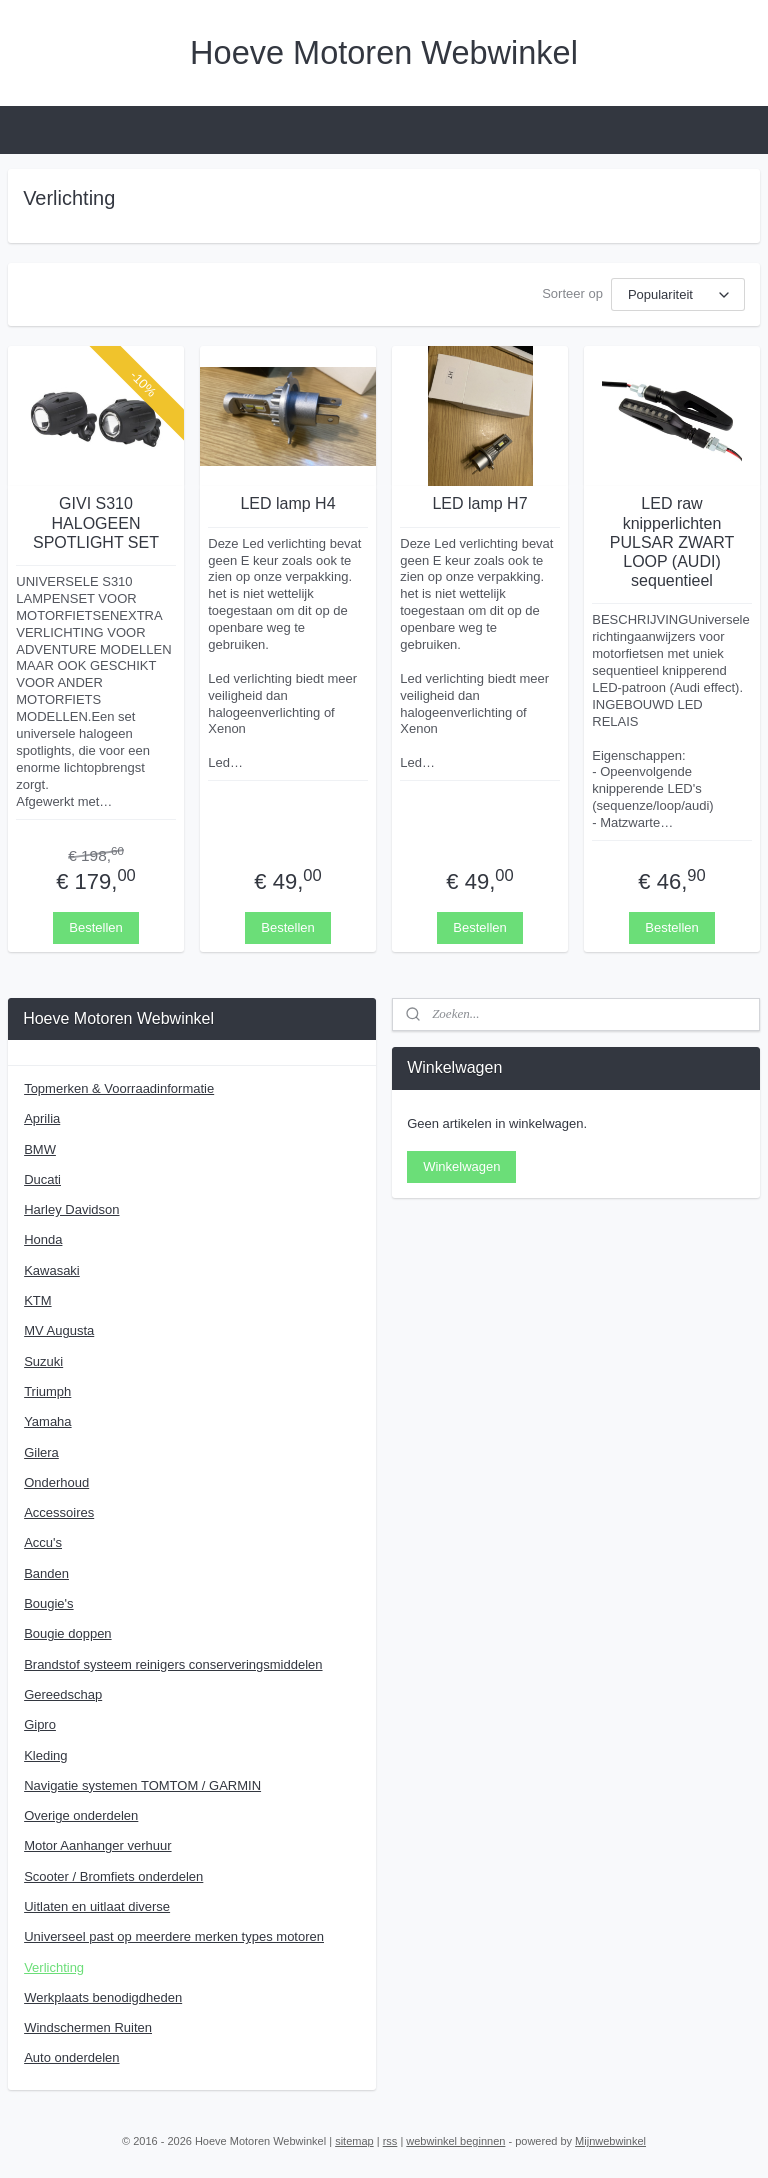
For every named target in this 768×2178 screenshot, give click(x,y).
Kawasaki (52, 1270)
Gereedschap (63, 1694)
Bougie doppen (67, 1633)
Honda (43, 1239)
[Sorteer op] (678, 294)
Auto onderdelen (71, 2057)
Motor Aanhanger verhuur (97, 1845)
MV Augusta (59, 1330)
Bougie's (48, 1603)
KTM (37, 1300)
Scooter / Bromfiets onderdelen (113, 1876)
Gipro (40, 1724)
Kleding (45, 1755)
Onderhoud (56, 1482)
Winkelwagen (461, 1166)
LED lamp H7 (479, 503)
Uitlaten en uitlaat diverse (97, 1906)
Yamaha (47, 1421)
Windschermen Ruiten (88, 2027)
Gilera (41, 1452)
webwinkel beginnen (455, 2141)
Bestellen (95, 926)
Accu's (43, 1542)
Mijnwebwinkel (610, 2141)
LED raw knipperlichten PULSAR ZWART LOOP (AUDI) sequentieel (672, 542)
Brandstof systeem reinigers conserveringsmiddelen (173, 1664)
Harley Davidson (71, 1209)
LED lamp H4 (287, 503)
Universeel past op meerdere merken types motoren (174, 1936)
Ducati (42, 1179)
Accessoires (59, 1512)
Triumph (47, 1391)
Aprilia (42, 1118)
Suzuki (43, 1361)
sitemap (354, 2141)
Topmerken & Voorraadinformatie (119, 1088)
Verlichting (54, 1967)
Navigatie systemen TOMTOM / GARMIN (142, 1785)
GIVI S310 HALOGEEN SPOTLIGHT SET (96, 522)
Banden (46, 1573)
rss (390, 2141)
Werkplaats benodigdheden (103, 1997)
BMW (40, 1149)
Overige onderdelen (81, 1815)
